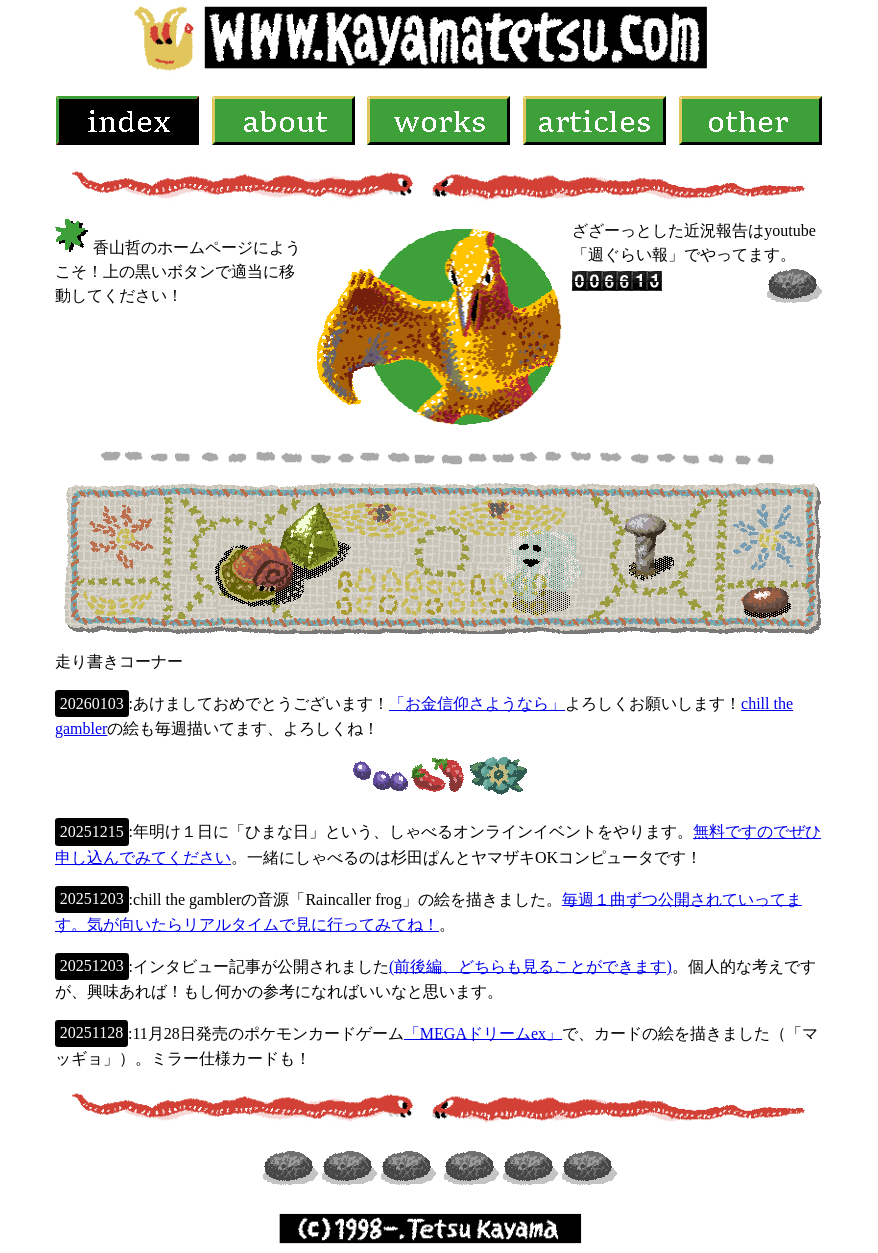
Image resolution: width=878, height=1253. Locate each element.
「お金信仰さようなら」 (477, 703)
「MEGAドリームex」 (483, 1032)
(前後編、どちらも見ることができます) (530, 965)
